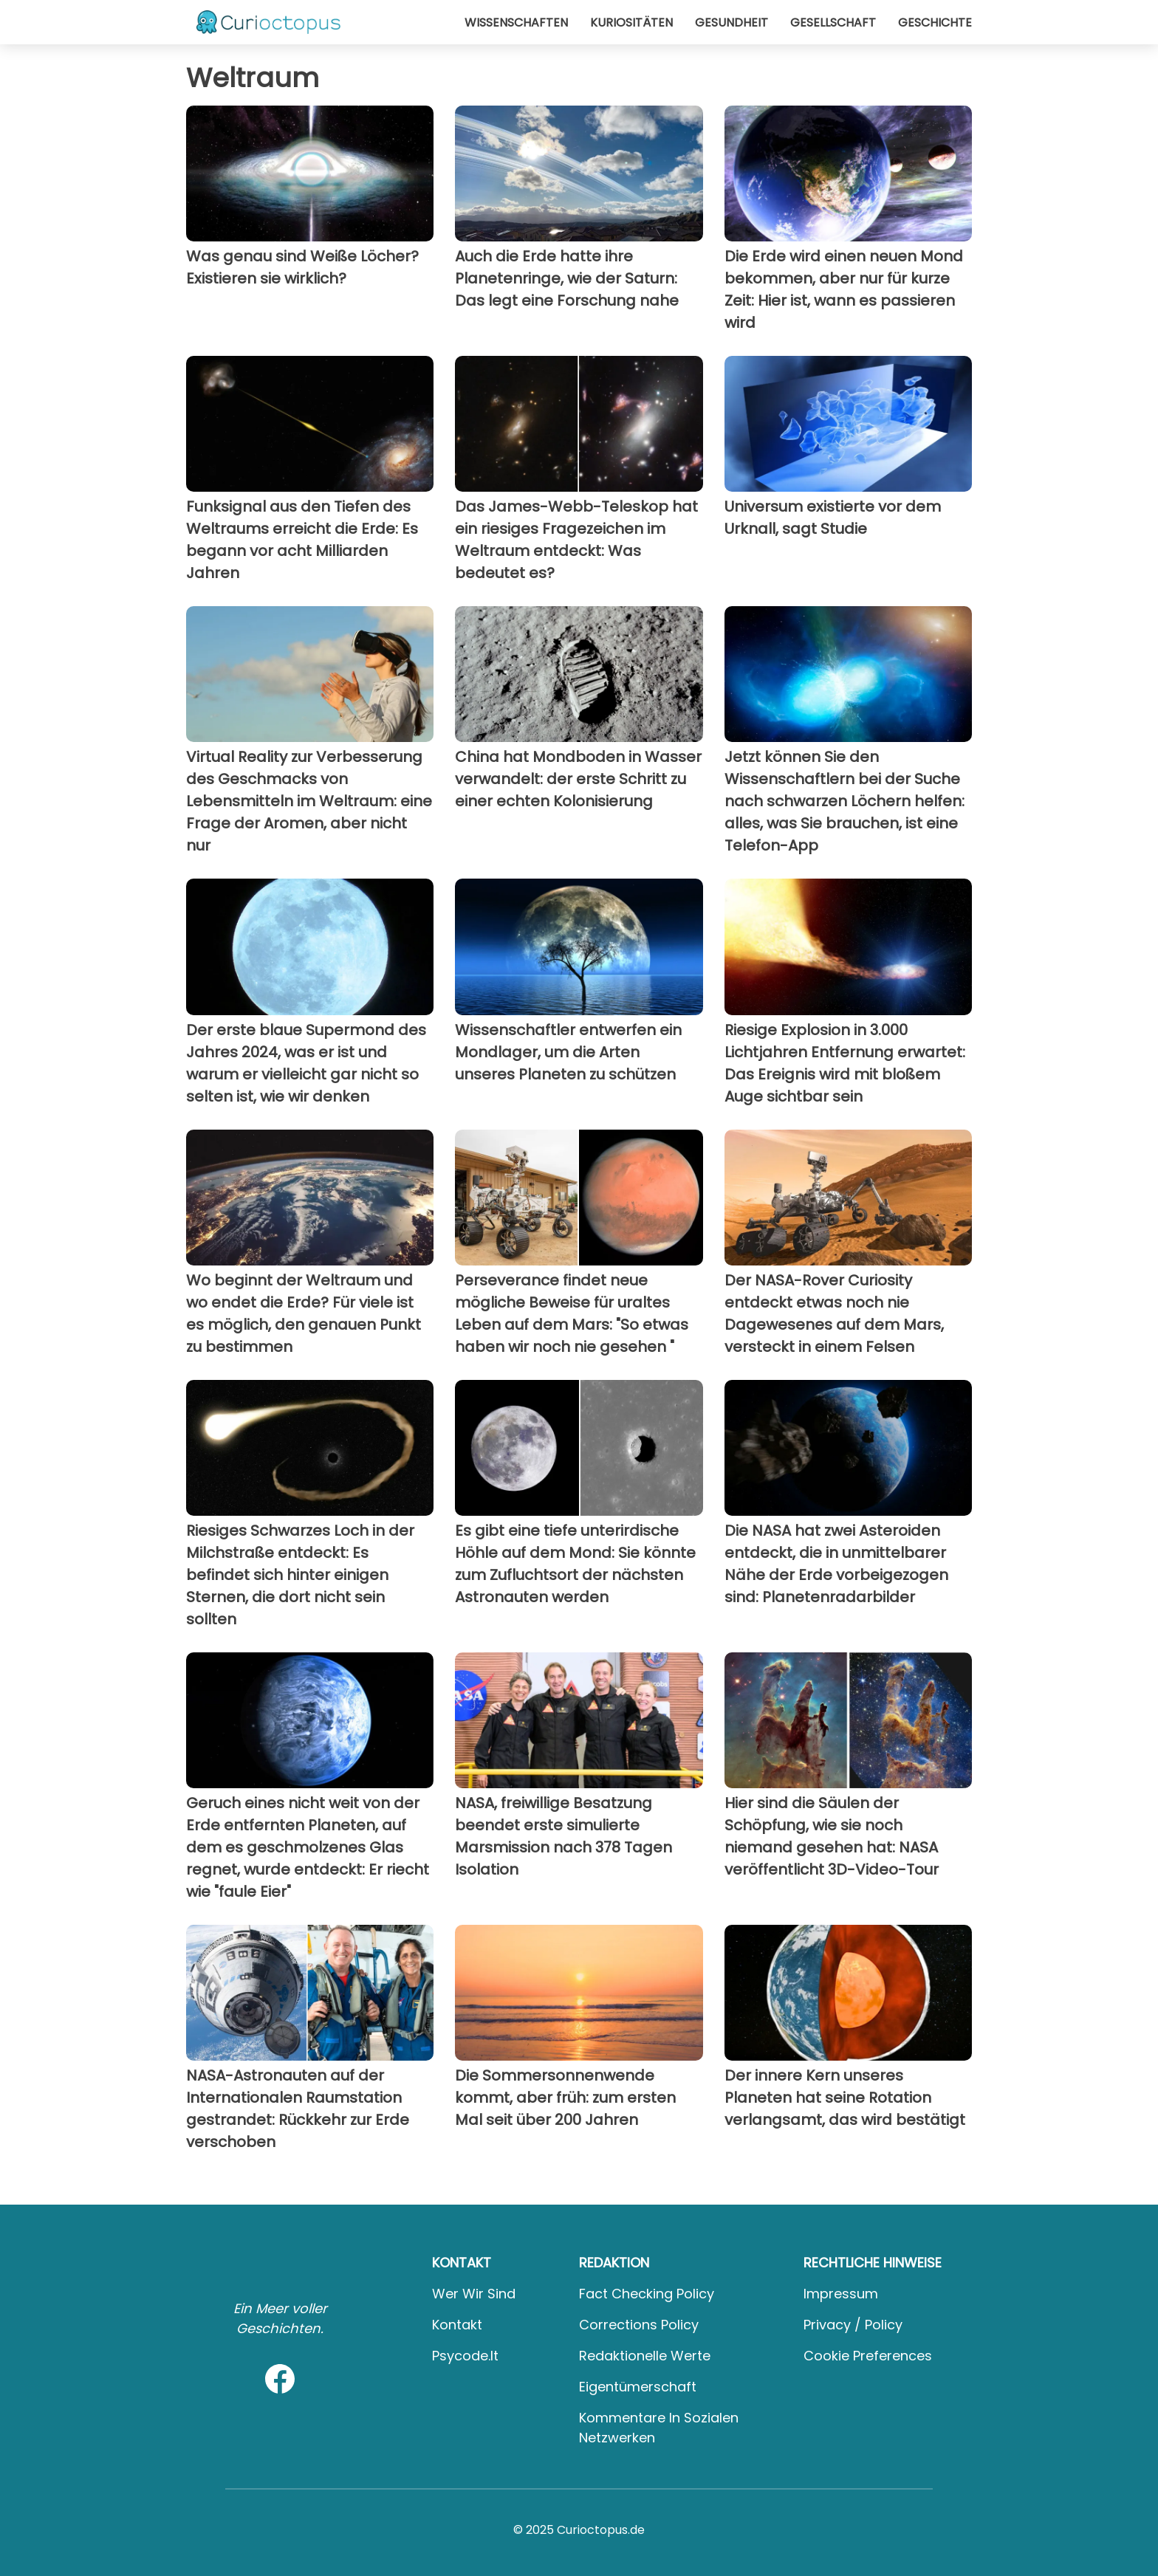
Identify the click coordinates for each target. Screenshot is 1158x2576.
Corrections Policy (639, 2324)
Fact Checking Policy (646, 2293)
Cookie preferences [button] (868, 2355)
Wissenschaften (516, 22)
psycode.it (465, 2355)
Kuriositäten (631, 22)
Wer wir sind (473, 2293)
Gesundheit (731, 22)
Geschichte (935, 22)
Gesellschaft (833, 22)
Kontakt (457, 2324)
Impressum (841, 2293)
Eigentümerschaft (637, 2386)
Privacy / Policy (853, 2324)
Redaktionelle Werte (644, 2355)
